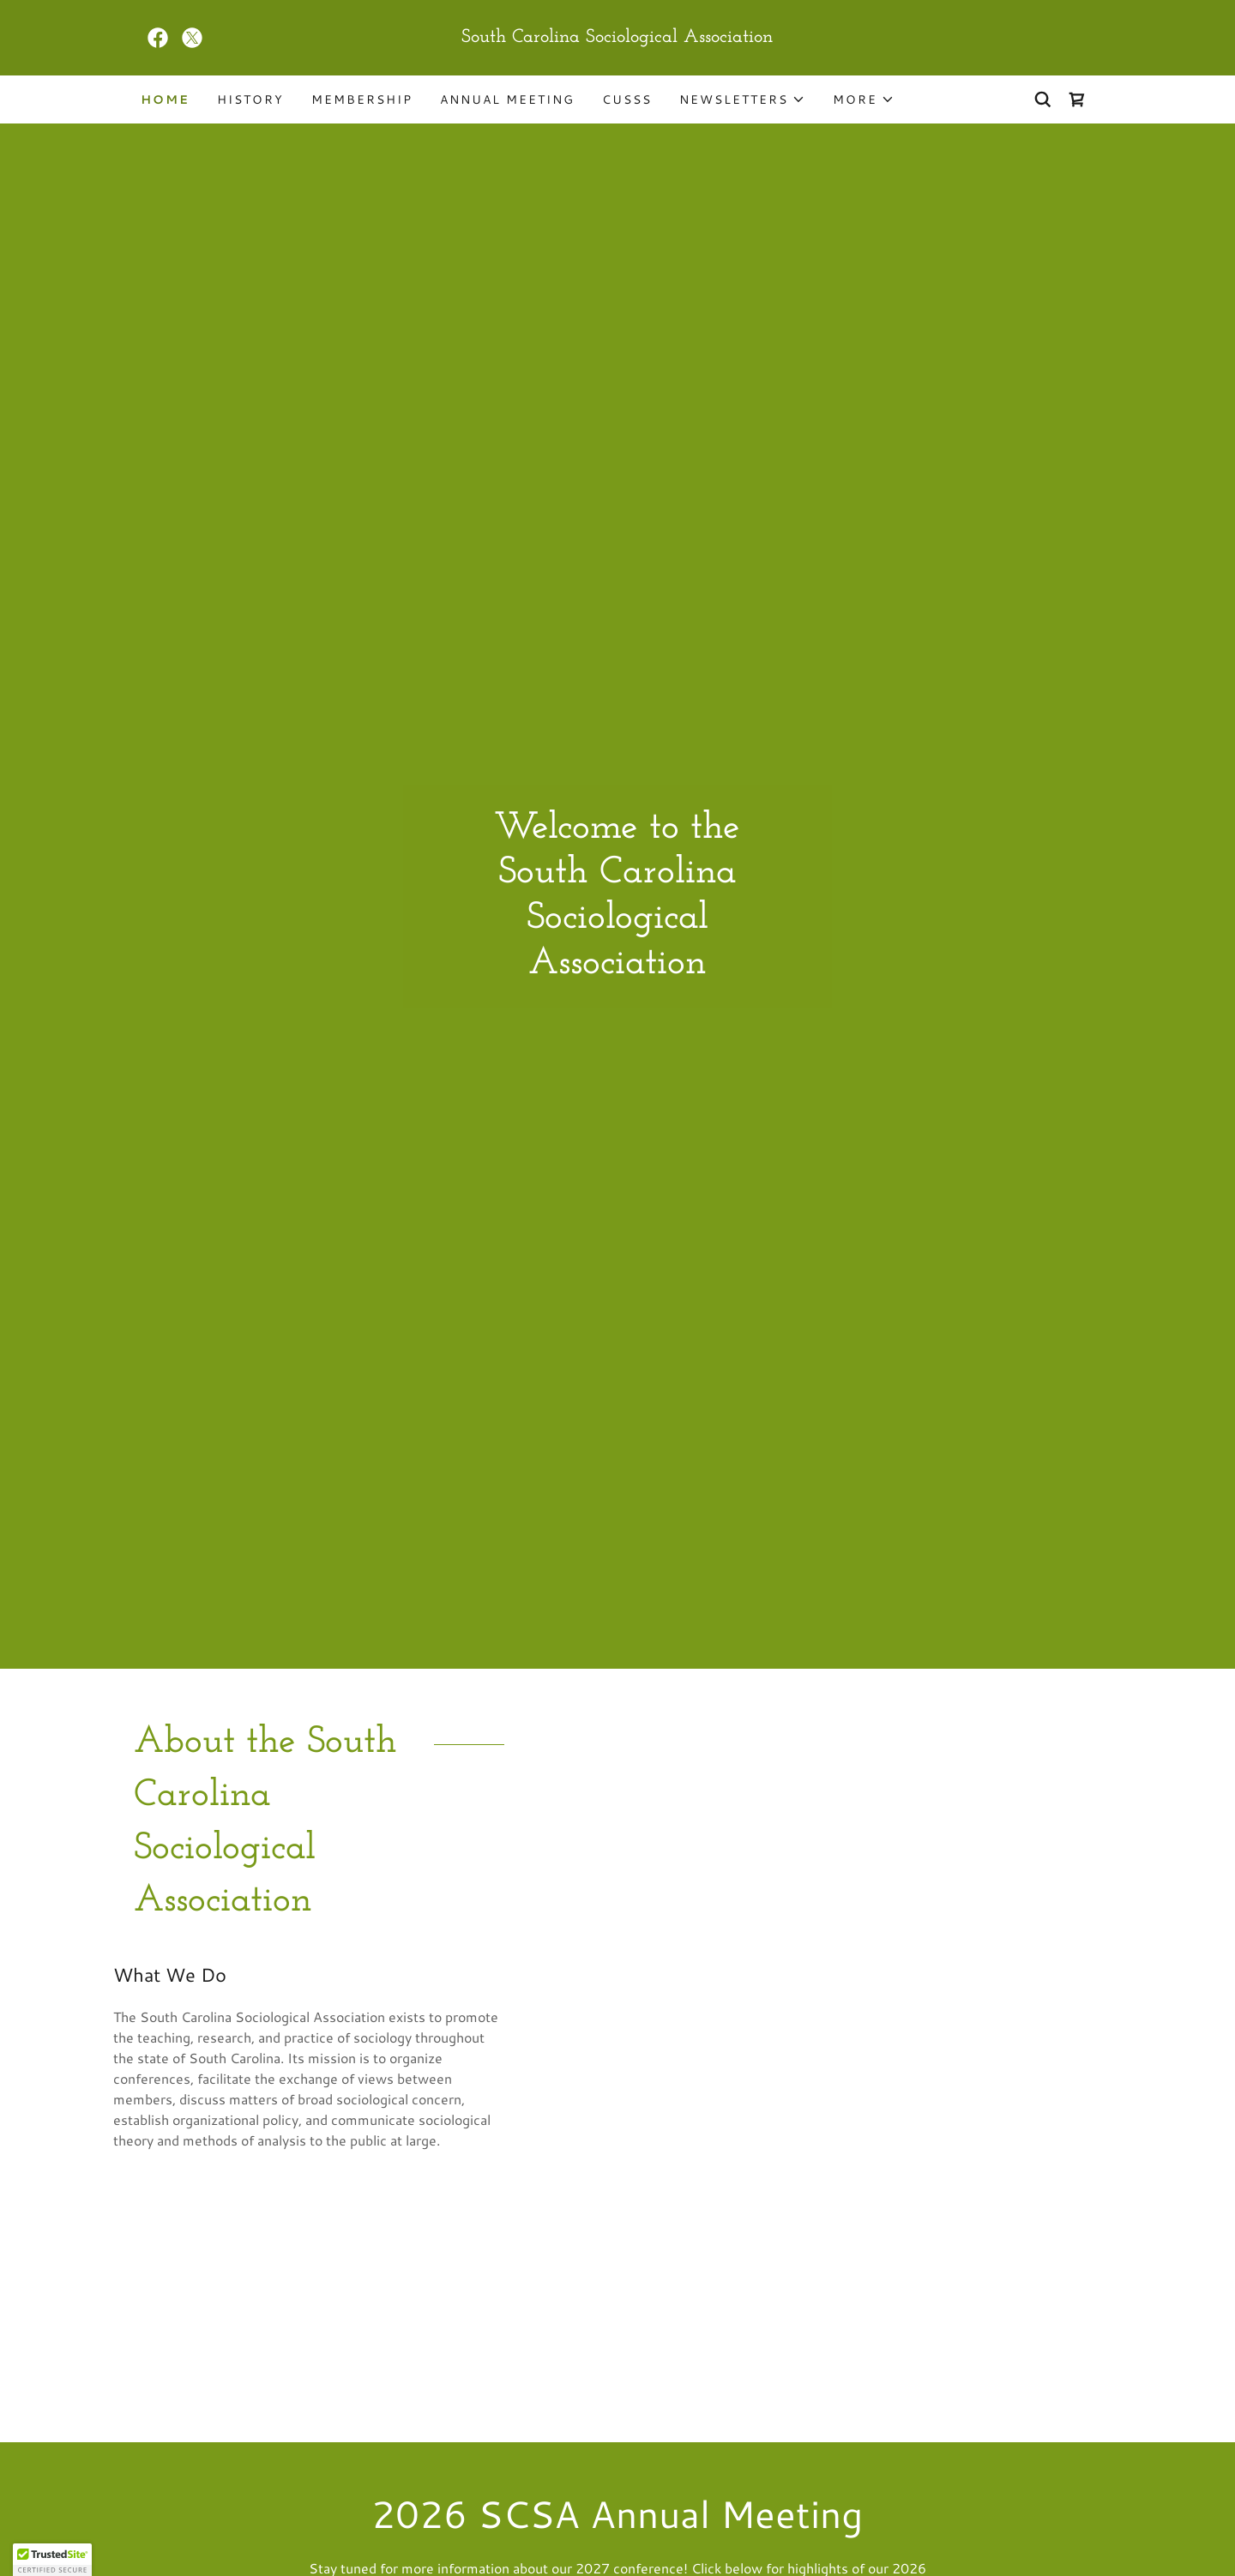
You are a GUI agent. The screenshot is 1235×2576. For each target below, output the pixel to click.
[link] (158, 38)
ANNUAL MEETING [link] (507, 99)
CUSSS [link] (627, 99)
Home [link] (165, 99)
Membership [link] (362, 99)
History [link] (250, 99)
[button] (742, 99)
